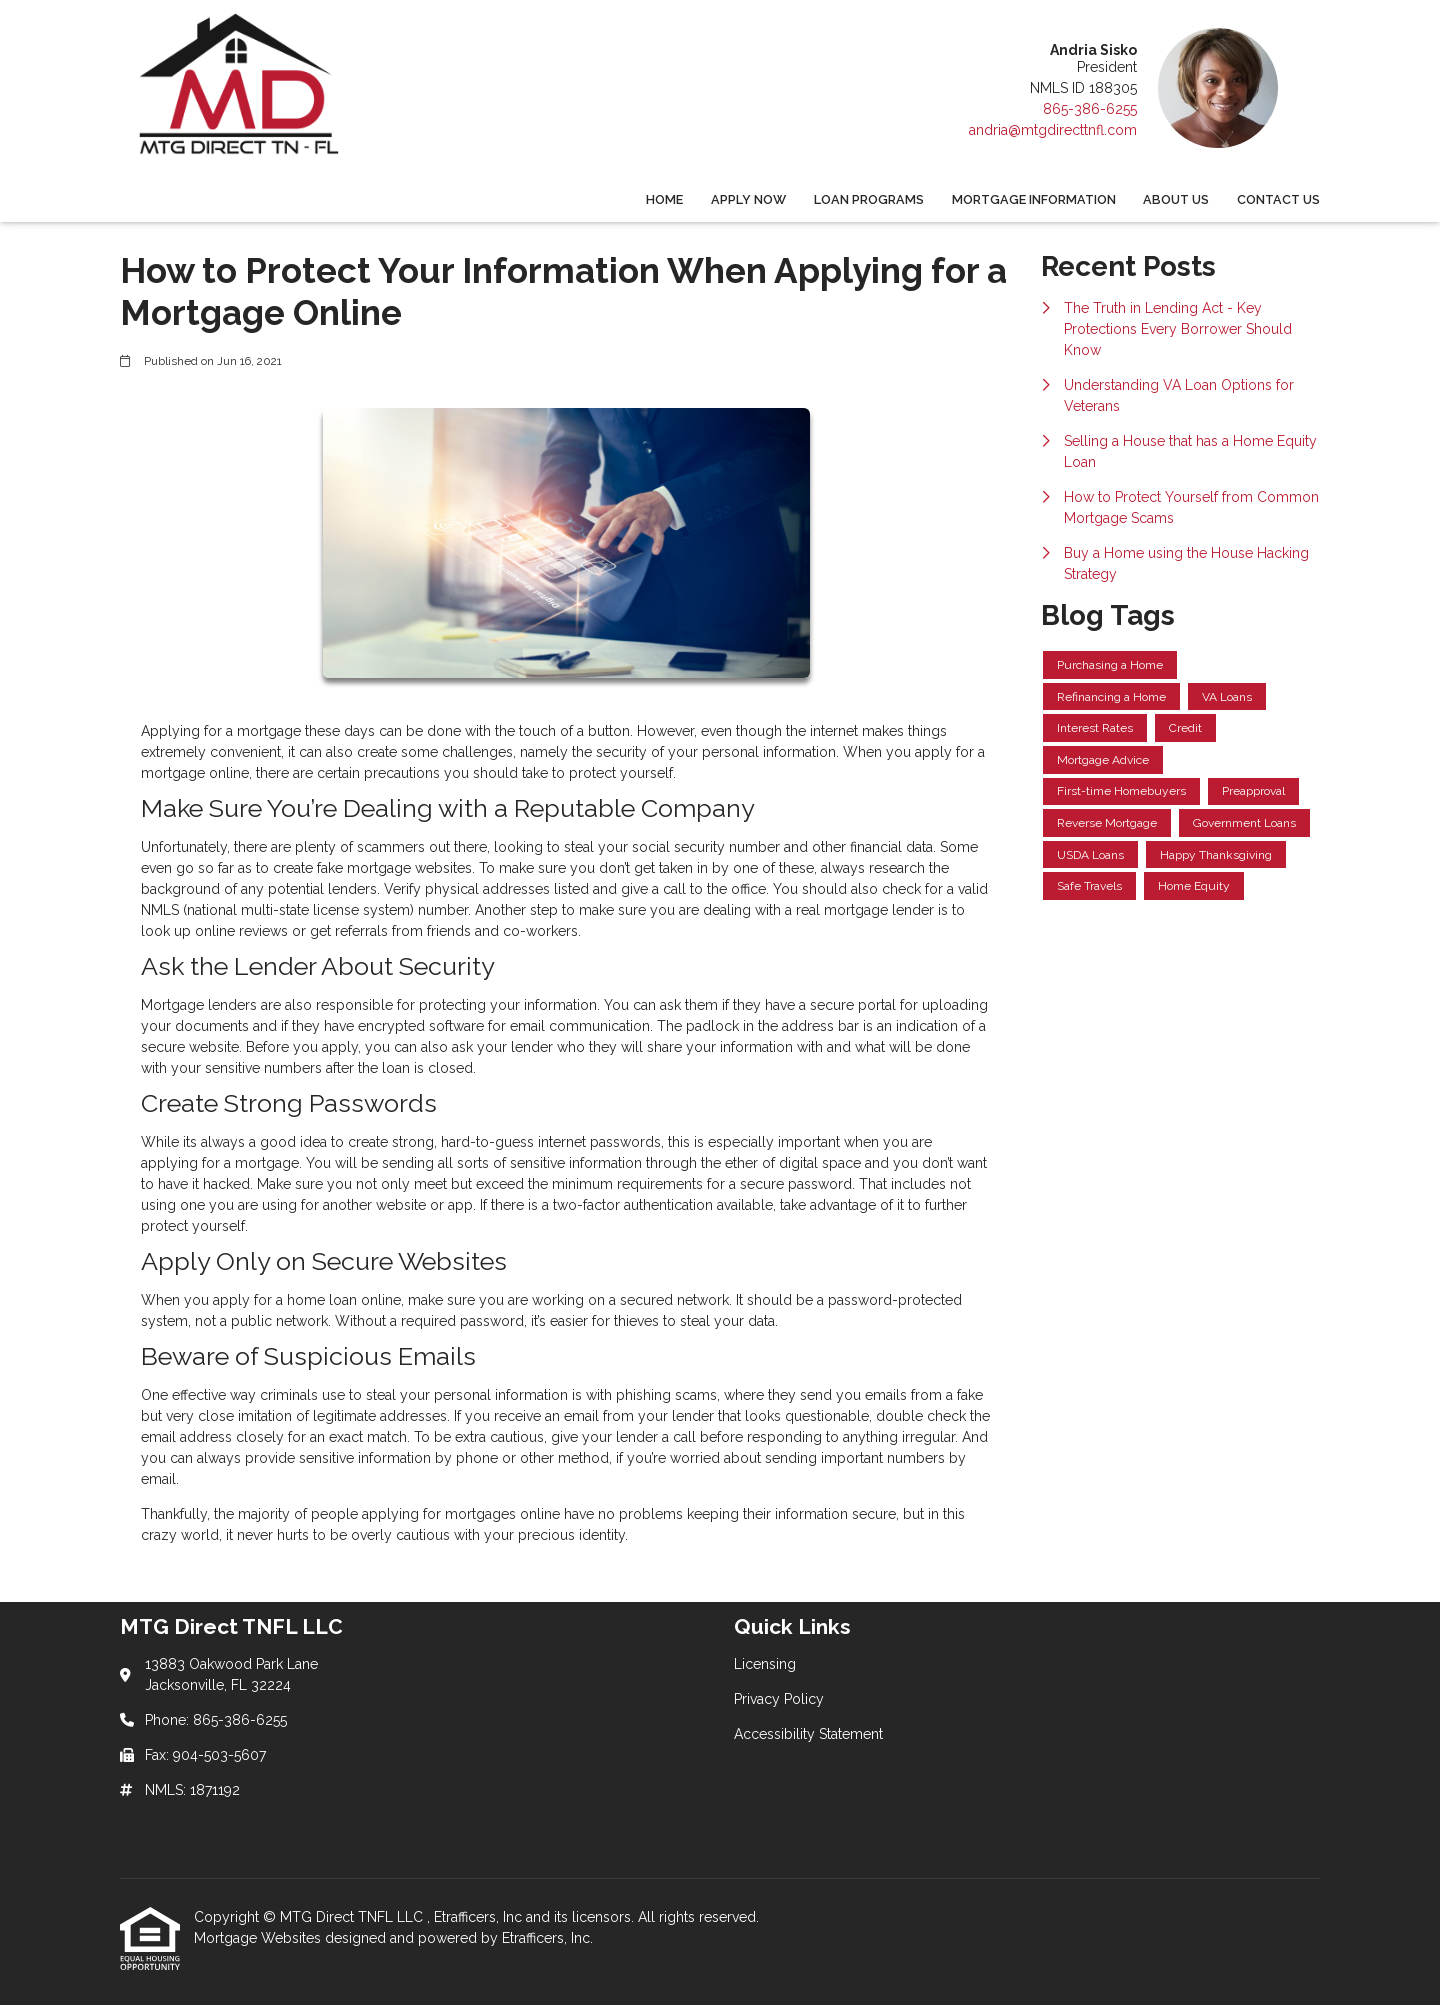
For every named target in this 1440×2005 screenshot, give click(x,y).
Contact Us (1278, 199)
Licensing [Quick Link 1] (765, 1664)
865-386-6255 (1090, 109)
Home (664, 199)
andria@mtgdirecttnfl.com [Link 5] (1053, 130)
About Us (1176, 199)
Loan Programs (869, 199)
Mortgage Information (1034, 199)
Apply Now (748, 199)
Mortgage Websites (259, 1938)
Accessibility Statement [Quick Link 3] (808, 1734)
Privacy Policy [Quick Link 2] (779, 1699)
